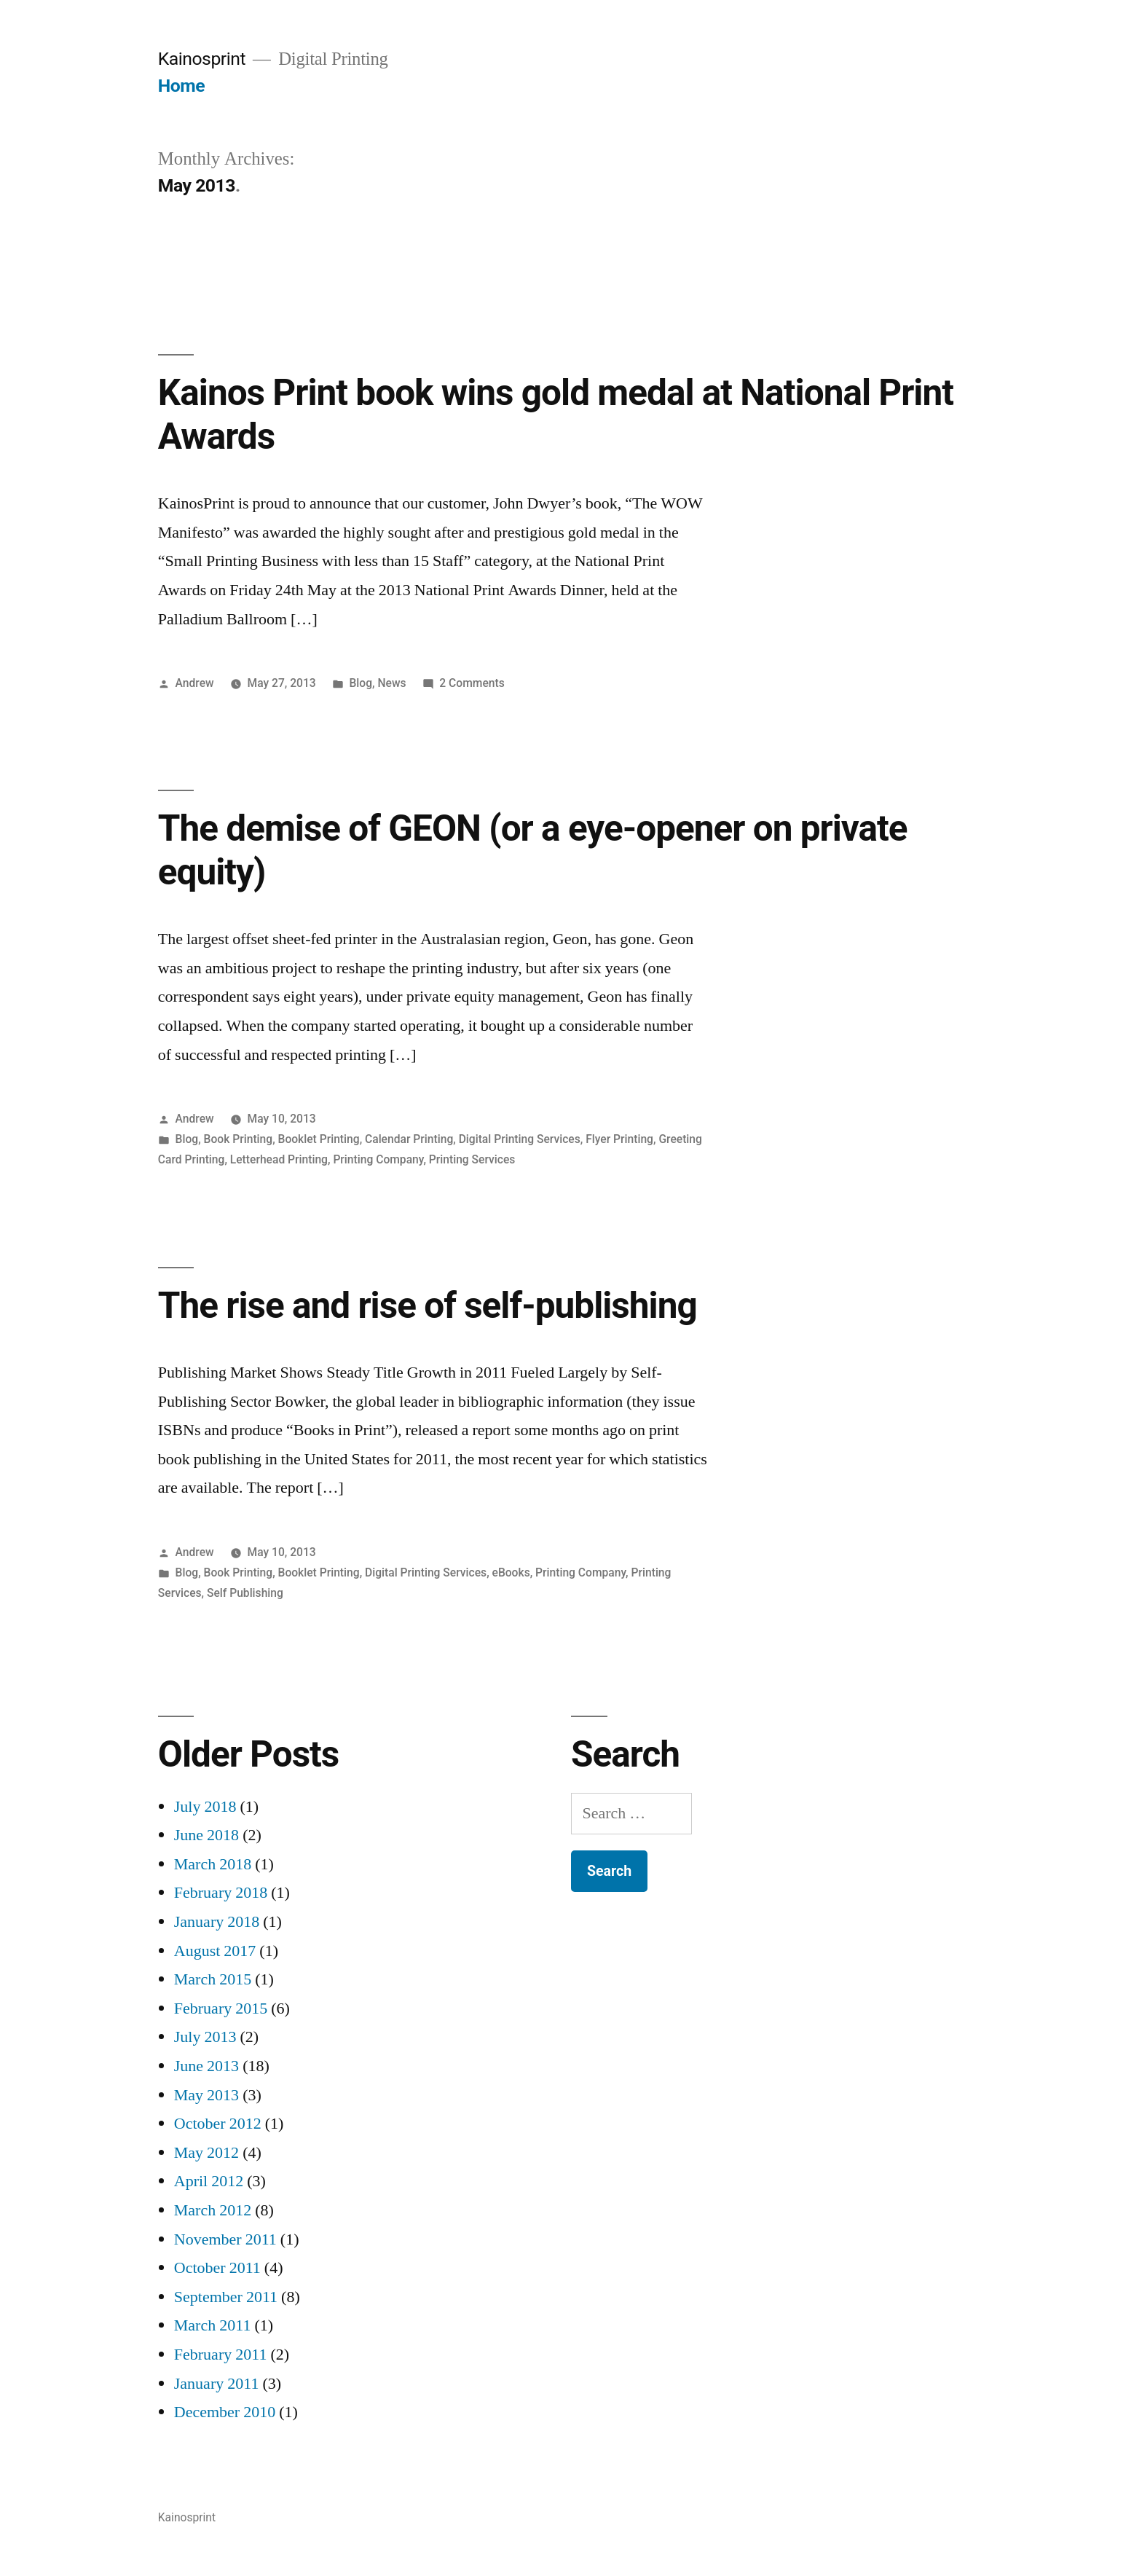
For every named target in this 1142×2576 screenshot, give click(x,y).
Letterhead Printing (279, 1159)
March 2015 (212, 1979)
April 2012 (208, 2181)
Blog (360, 683)
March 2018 (212, 1864)
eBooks (511, 1572)
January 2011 (216, 2383)
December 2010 (224, 2412)
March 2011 (212, 2325)
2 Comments (471, 683)
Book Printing (238, 1139)
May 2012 (206, 2153)
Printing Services (472, 1159)
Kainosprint (201, 58)
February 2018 (220, 1892)
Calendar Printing (409, 1139)
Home (181, 85)
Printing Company (378, 1159)
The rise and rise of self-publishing (427, 1305)
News (391, 683)
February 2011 (220, 2354)
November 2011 (225, 2239)
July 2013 (205, 2037)
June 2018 (206, 1835)
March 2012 (212, 2210)
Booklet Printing (319, 1139)
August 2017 (215, 1951)
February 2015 (220, 2008)
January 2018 (216, 1922)
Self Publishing (245, 1593)
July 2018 (205, 1806)
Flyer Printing (619, 1139)
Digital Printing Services (519, 1139)
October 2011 (217, 2268)
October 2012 (217, 2123)
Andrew (195, 683)
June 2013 (206, 2066)
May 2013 (206, 2095)
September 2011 (225, 2297)
